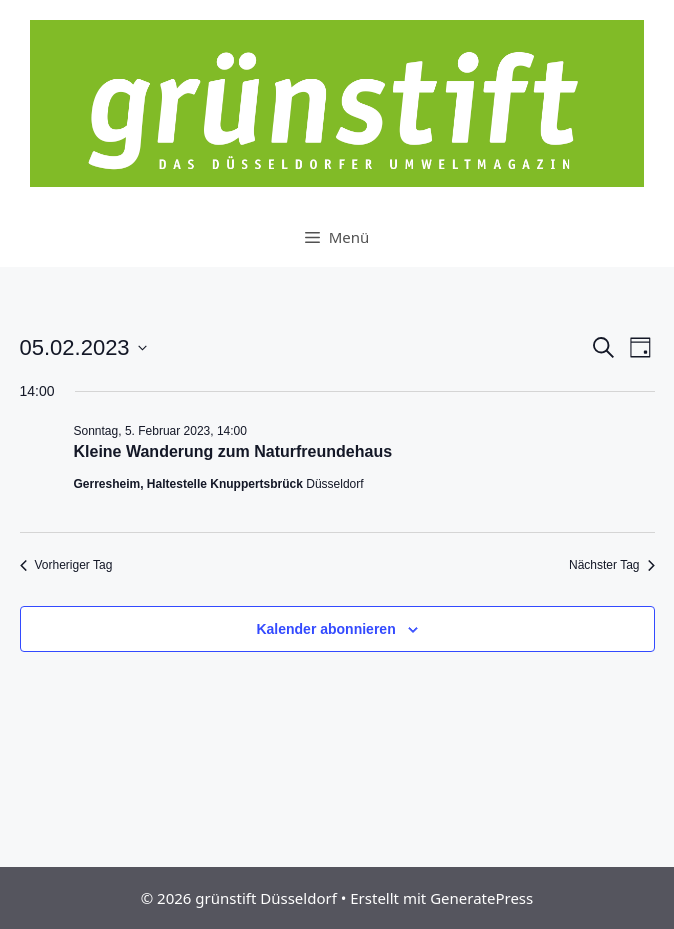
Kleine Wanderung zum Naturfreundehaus (233, 451)
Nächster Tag (611, 565)
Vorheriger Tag (66, 565)
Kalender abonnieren (325, 629)
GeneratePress (481, 898)
